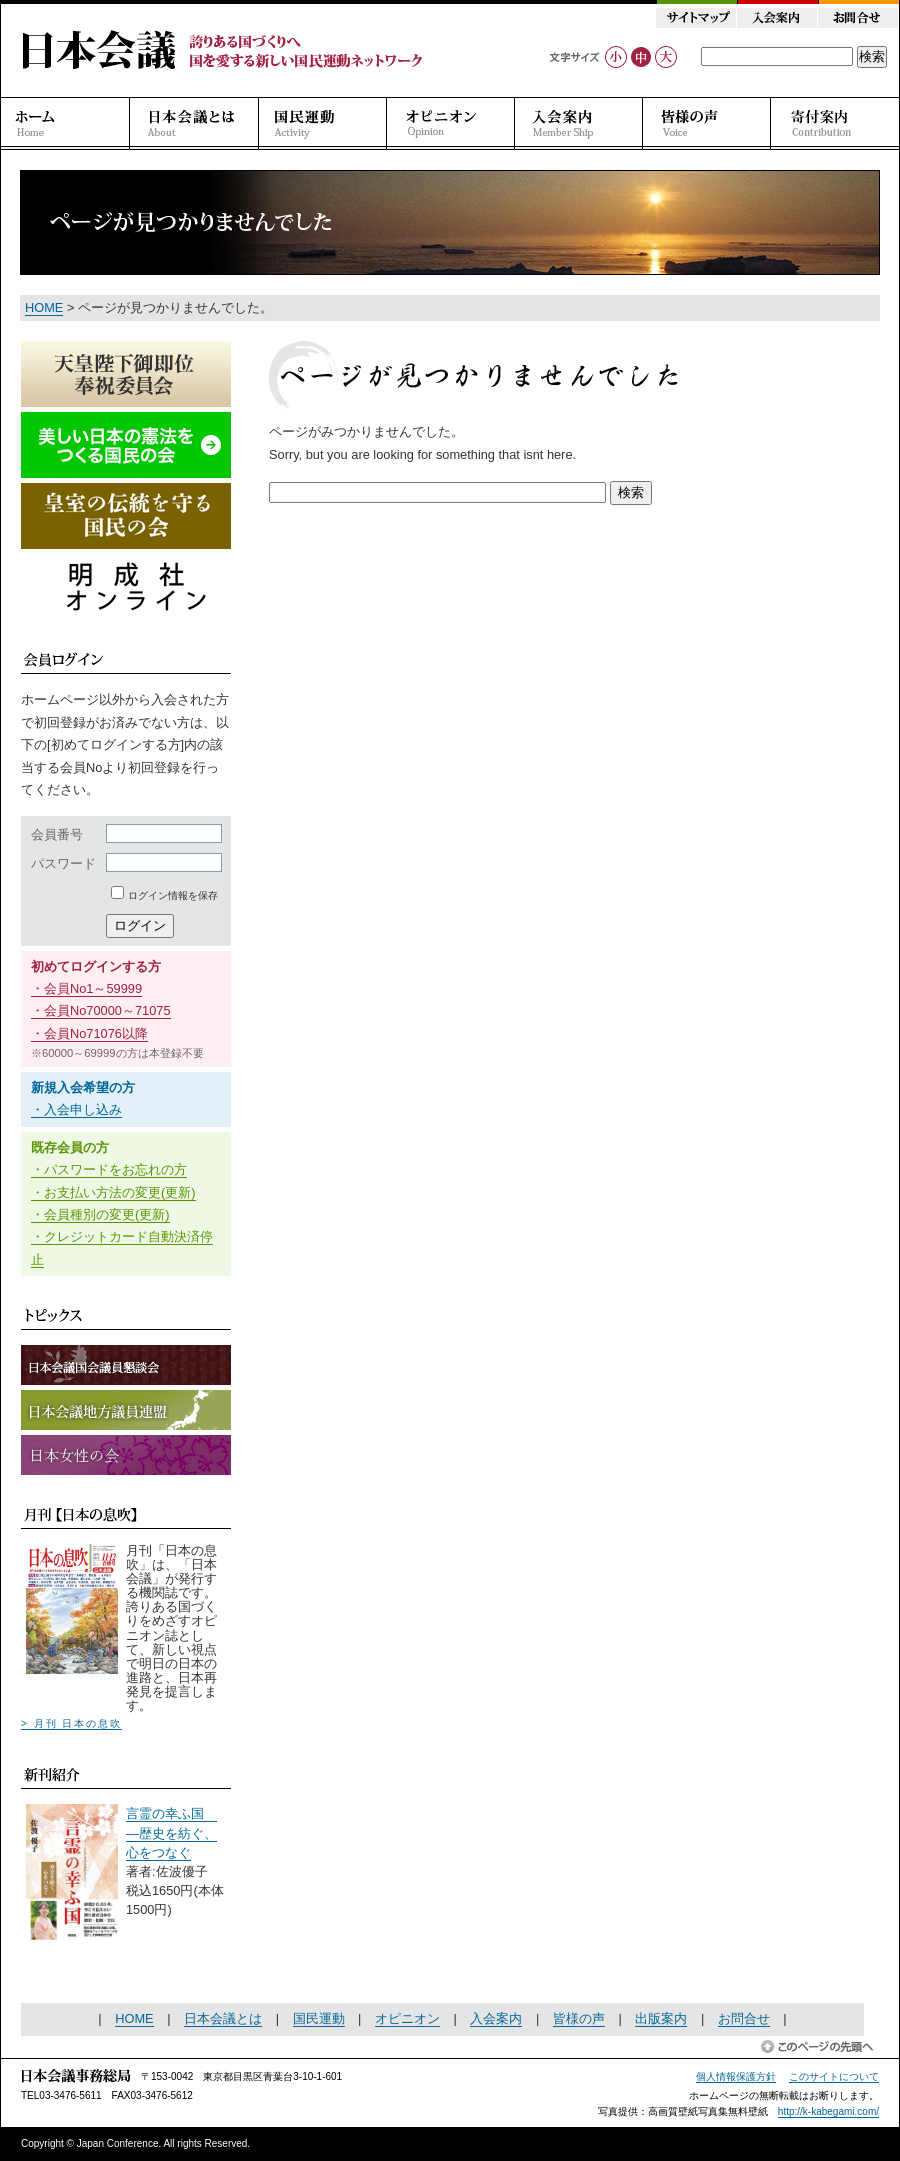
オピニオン (451, 123)
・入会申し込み (76, 1109)
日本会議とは (194, 123)
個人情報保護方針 (736, 2076)
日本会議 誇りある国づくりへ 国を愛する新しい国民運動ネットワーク (223, 50)
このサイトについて (834, 2076)
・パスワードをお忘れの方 (109, 1169)
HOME (44, 307)
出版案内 (661, 2018)
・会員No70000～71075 (101, 1010)
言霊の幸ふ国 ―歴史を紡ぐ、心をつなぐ (171, 1832)
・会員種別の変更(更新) (100, 1214)
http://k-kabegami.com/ (828, 2111)
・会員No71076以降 (89, 1033)
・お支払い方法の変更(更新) (113, 1192)
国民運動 (323, 123)
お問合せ (857, 18)
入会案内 (776, 18)
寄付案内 (835, 123)
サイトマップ (696, 18)
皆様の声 (707, 123)
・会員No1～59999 (86, 988)
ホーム (65, 123)
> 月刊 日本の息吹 (71, 1723)
